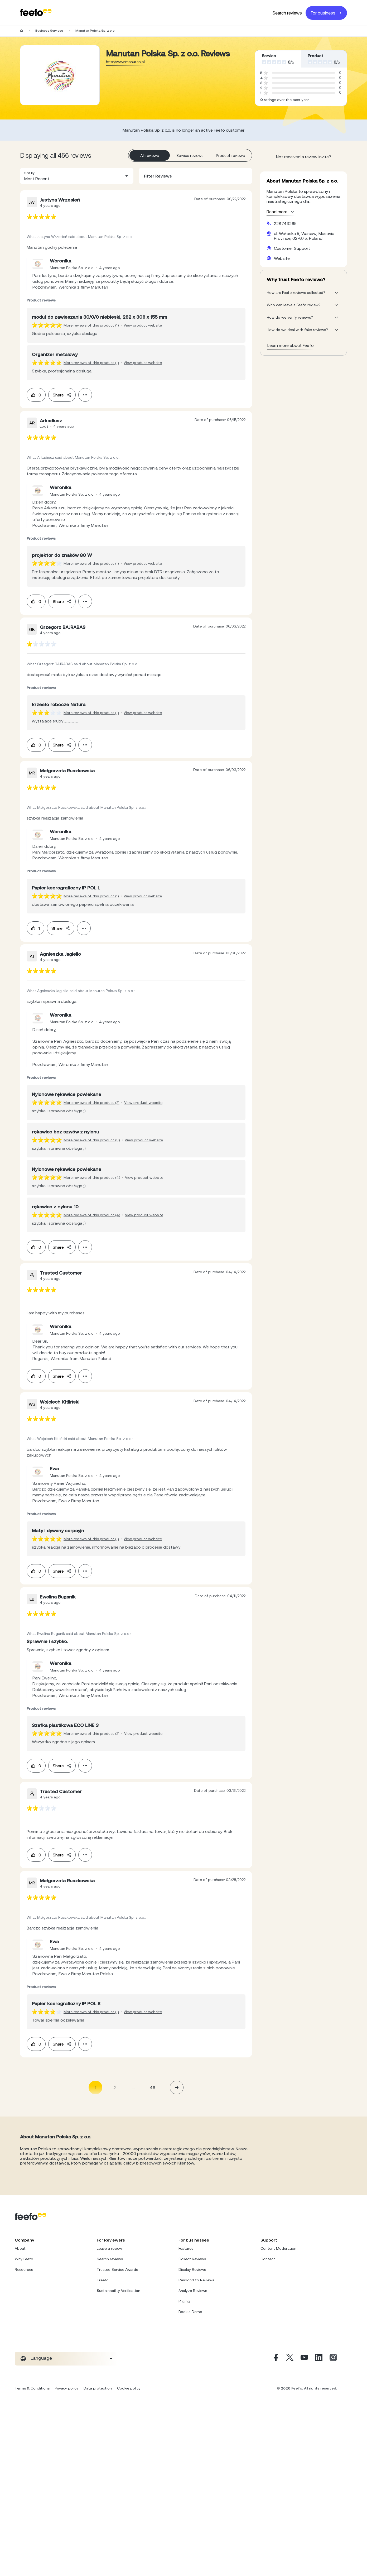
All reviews (149, 155)
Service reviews (190, 155)
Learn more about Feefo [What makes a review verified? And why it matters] (290, 345)
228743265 (285, 223)
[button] (76, 176)
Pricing (184, 2301)
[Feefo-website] (36, 13)
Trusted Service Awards (117, 2269)
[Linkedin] (318, 2359)
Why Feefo (24, 2259)
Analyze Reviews (192, 2290)
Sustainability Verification (118, 2290)
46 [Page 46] (152, 2087)
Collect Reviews (192, 2259)
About (20, 2248)
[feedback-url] (41, 216)
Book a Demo (190, 2312)
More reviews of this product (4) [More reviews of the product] (92, 1177)
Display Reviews (192, 2269)
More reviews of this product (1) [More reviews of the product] (91, 325)
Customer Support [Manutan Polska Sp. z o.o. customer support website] (292, 248)
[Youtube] (304, 2359)
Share (62, 394)
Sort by (29, 173)
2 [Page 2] (114, 2087)
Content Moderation (278, 2248)
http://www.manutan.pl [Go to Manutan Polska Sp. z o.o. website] (125, 62)
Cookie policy (129, 2388)
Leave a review (109, 2248)
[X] (289, 2359)
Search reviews (287, 13)
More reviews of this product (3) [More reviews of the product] (92, 1140)
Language (41, 2358)
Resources (24, 2269)
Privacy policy (66, 2388)
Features (185, 2248)
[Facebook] (275, 2359)
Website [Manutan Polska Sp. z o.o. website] (282, 258)
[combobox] (76, 176)
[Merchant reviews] (59, 75)
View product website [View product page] (143, 325)
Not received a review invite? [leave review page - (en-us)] (303, 156)
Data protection (98, 2388)
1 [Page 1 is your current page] (95, 2087)
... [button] (133, 2087)
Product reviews (230, 155)
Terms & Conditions (32, 2388)
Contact (267, 2259)
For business (326, 13)
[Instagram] (333, 2359)
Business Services (49, 30)
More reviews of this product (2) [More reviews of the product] (91, 1102)
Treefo (103, 2280)
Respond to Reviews (196, 2280)
